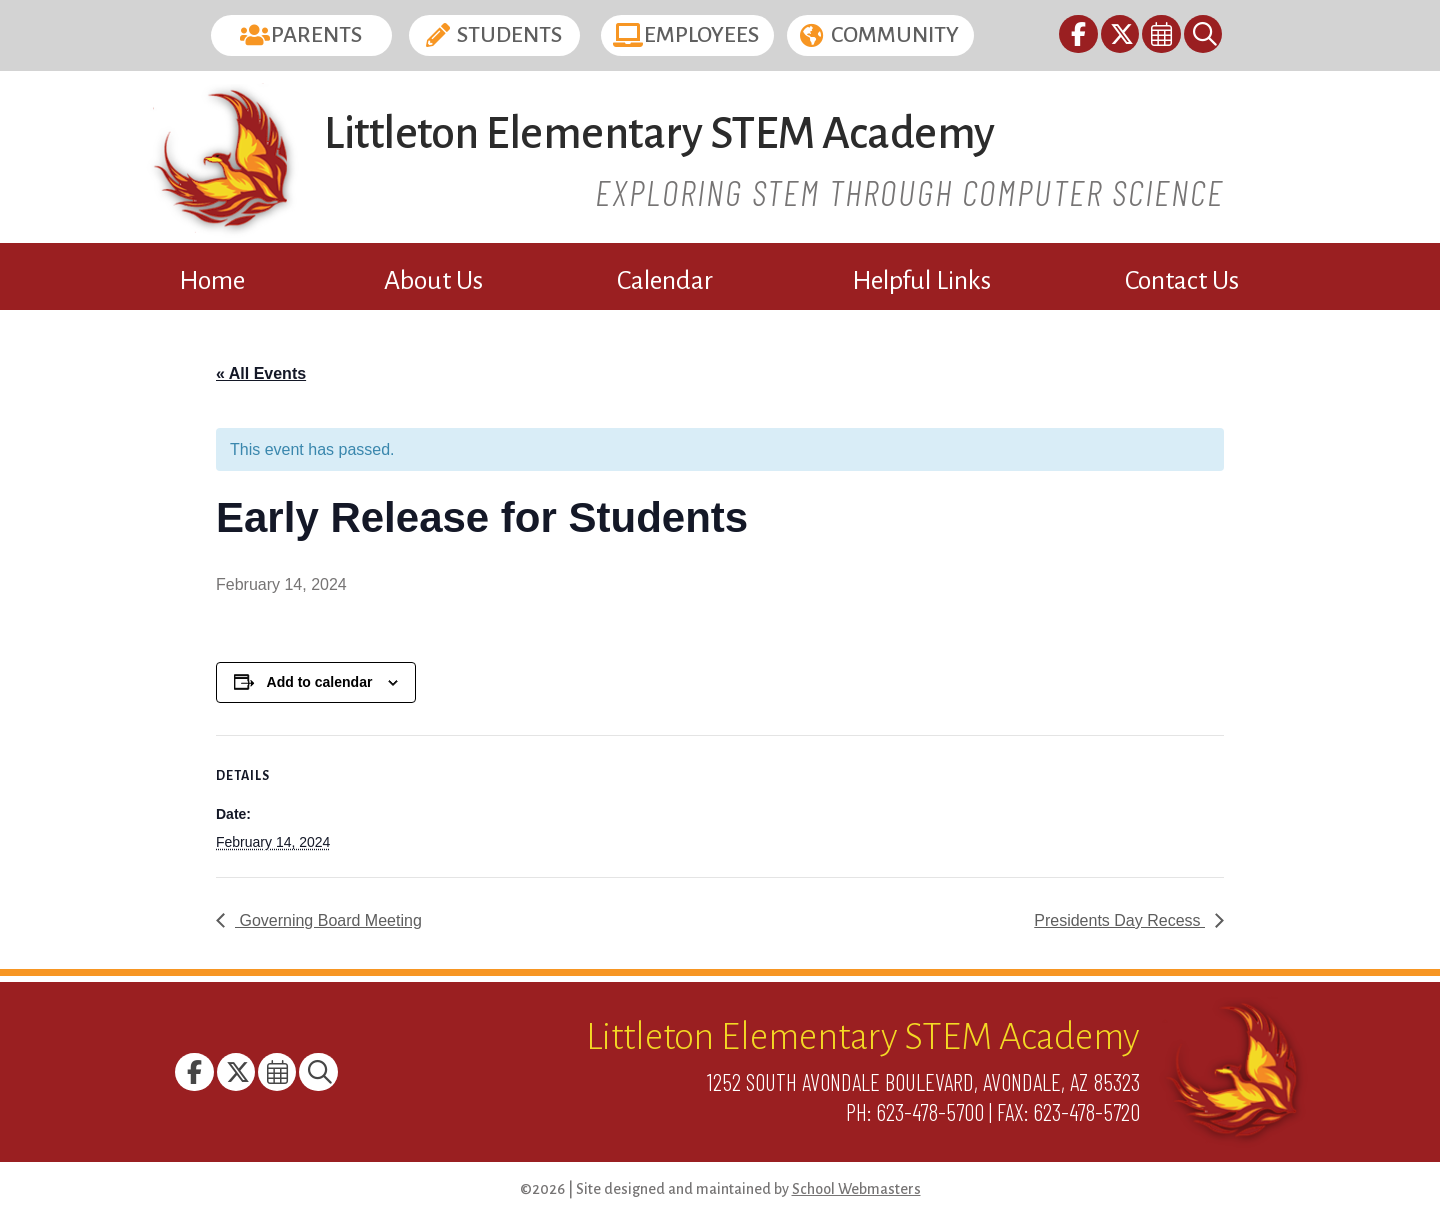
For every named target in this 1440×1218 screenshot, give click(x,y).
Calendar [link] (665, 281)
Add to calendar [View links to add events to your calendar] (320, 682)
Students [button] (509, 35)
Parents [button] (316, 35)
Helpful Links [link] (921, 281)
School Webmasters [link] (856, 1189)
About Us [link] (433, 281)
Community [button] (895, 35)
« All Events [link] (261, 373)
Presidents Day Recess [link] (1119, 920)
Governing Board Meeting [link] (328, 920)
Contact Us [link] (1182, 281)
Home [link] (212, 281)
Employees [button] (701, 35)
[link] (1079, 37)
